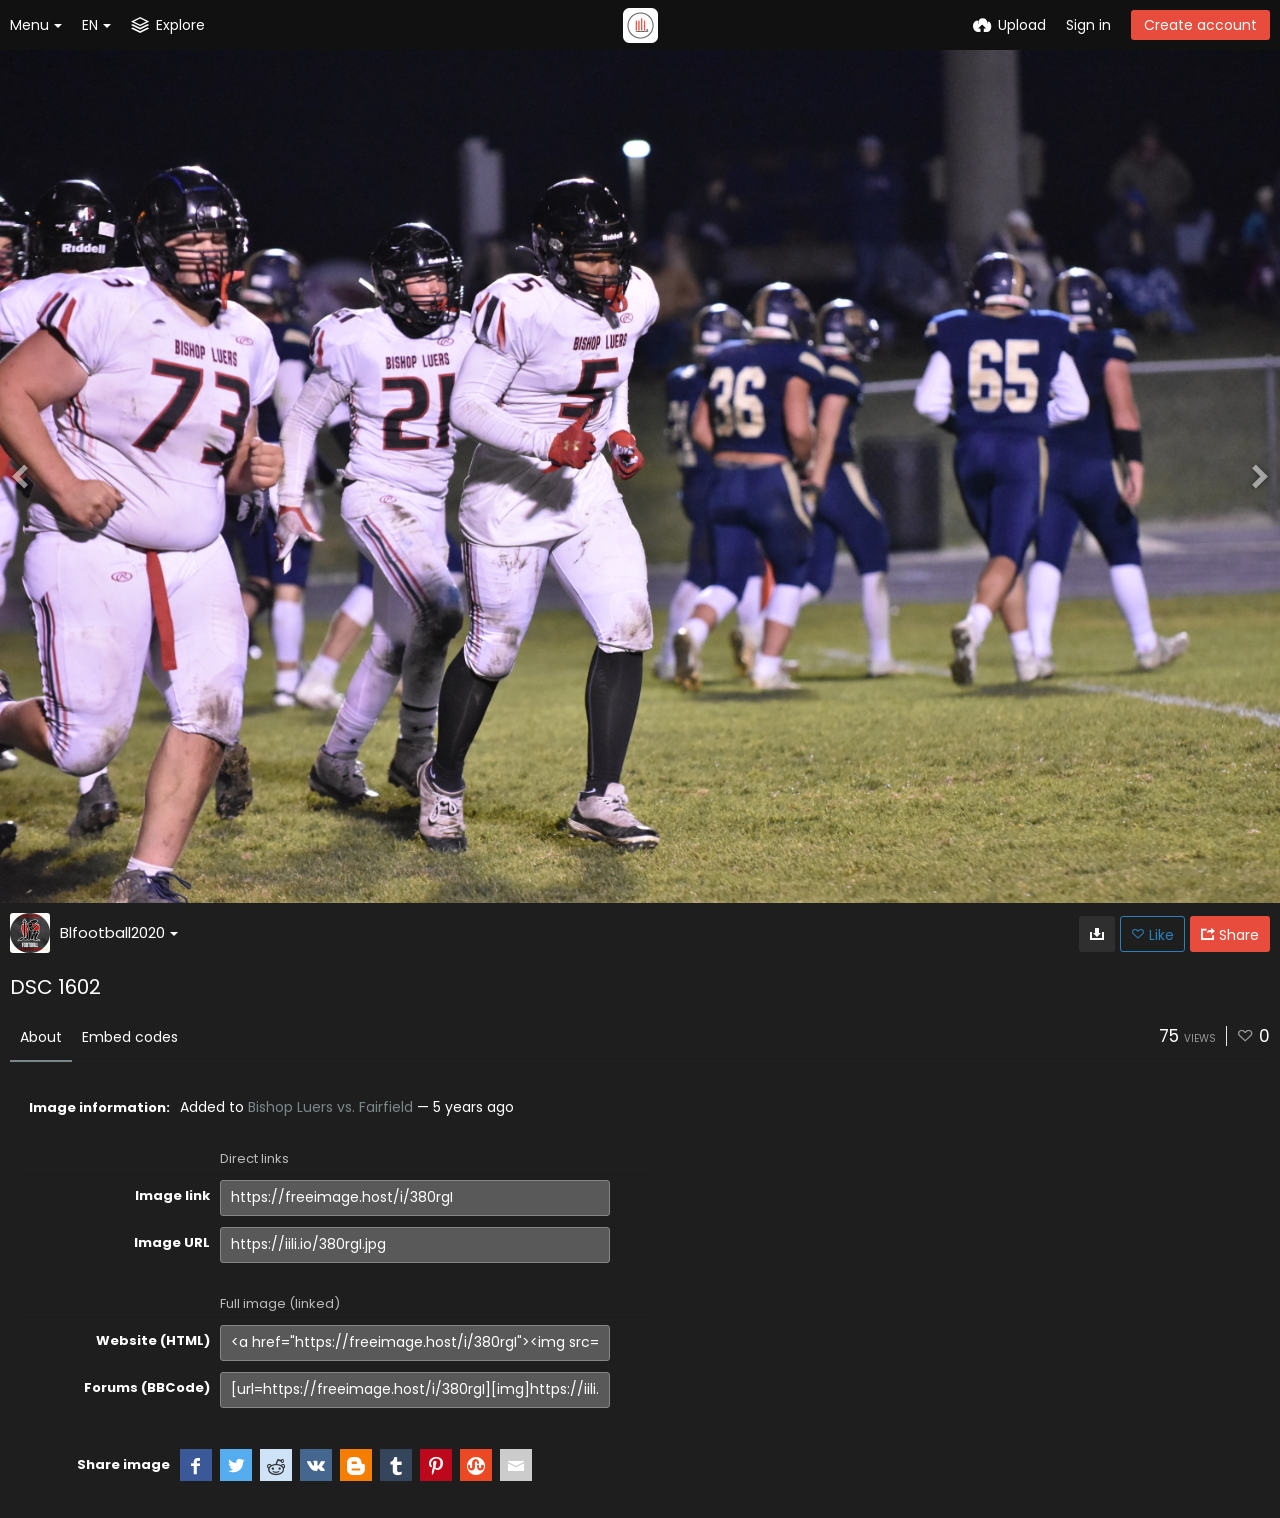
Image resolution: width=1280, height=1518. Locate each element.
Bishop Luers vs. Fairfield (330, 1107)
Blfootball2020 (119, 932)
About (41, 1037)
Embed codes (130, 1037)
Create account (1200, 25)
